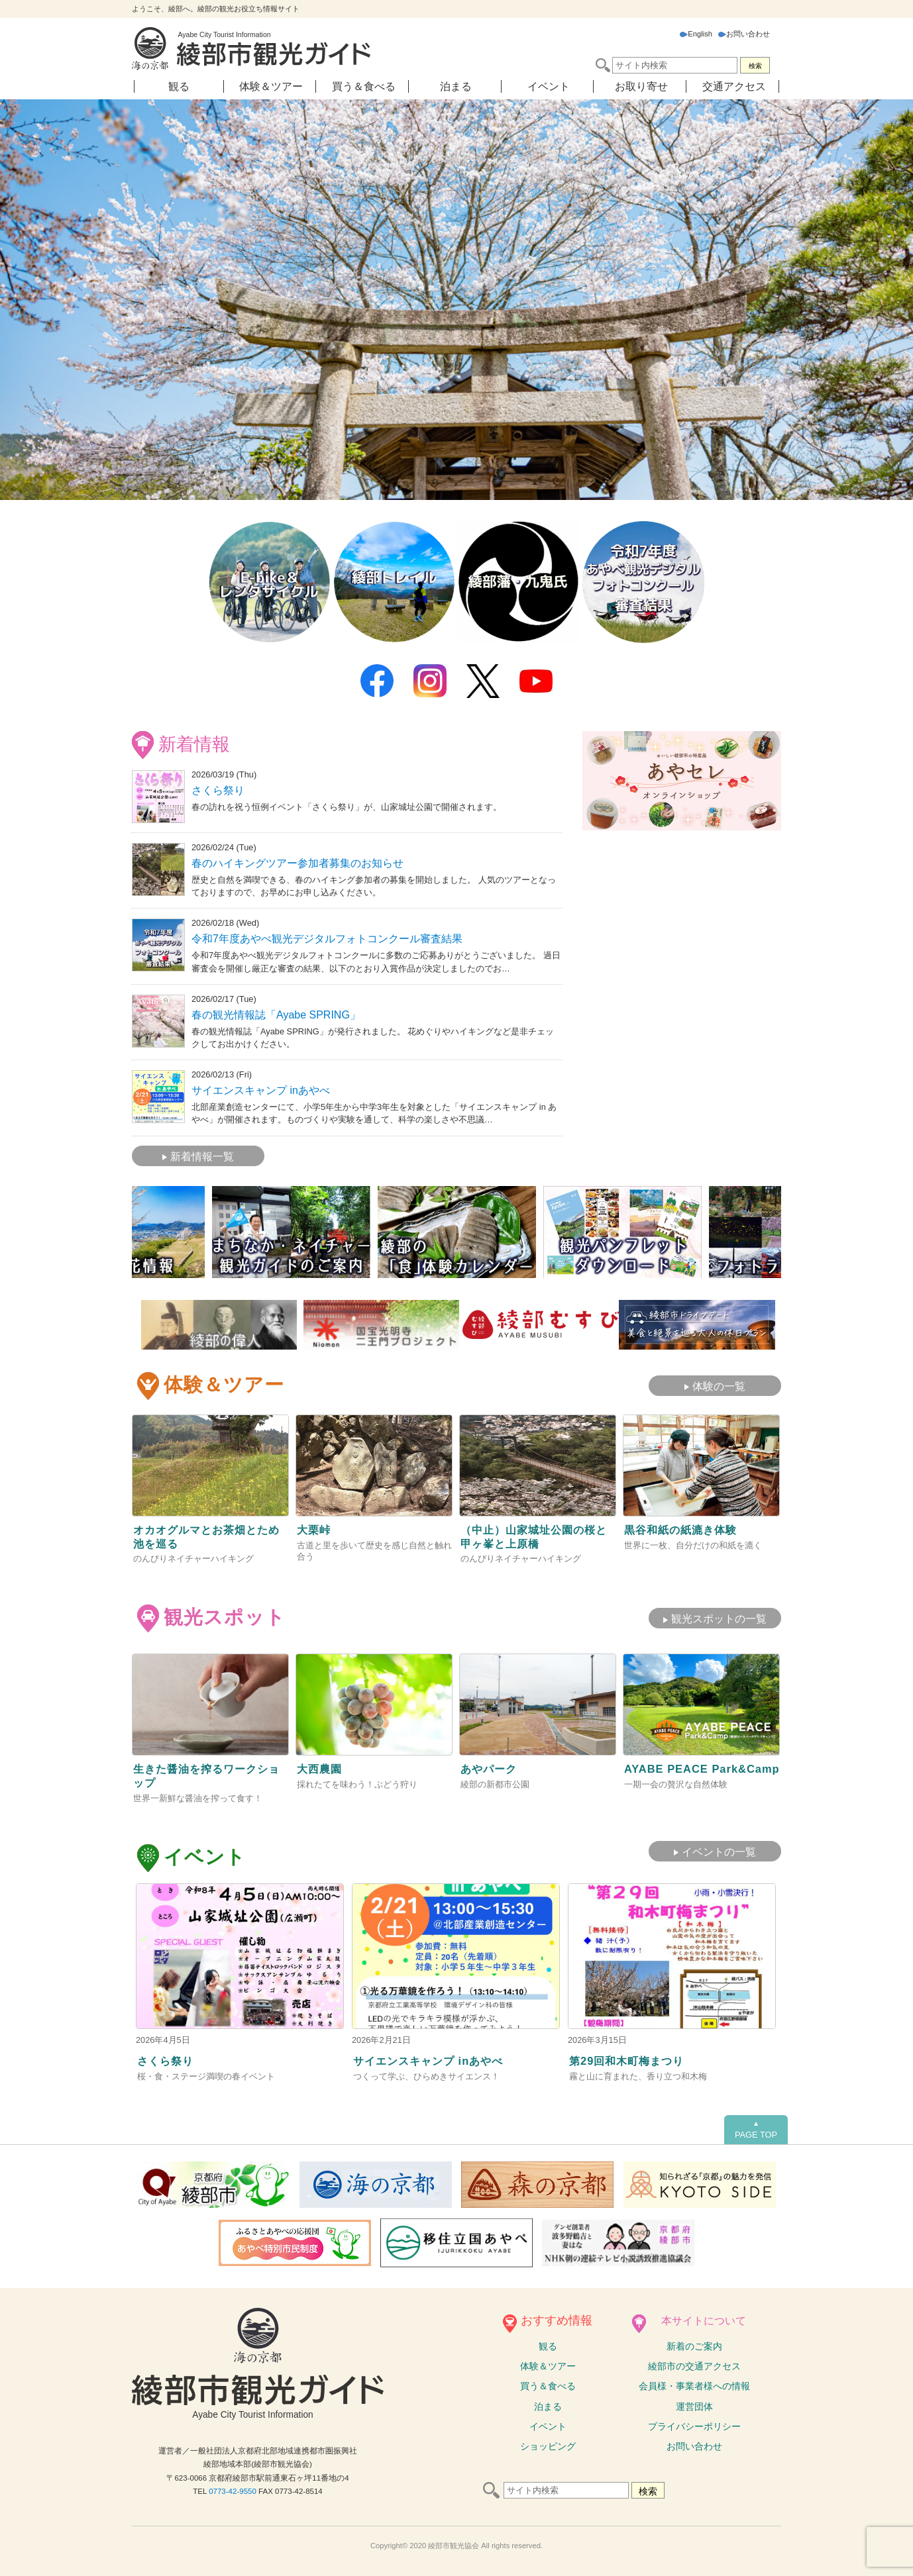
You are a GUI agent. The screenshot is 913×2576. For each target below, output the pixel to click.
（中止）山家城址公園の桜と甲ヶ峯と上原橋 (536, 1528)
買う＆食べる (364, 86)
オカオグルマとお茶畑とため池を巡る (208, 1528)
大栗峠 (316, 1521)
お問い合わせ (744, 34)
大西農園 (322, 1762)
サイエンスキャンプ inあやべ (260, 1083)
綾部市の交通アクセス (694, 2362)
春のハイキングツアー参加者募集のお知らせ (297, 861)
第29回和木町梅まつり (633, 2056)
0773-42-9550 (232, 2488)
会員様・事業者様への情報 (694, 2383)
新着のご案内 (694, 2343)
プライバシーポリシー (694, 2423)
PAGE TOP (756, 2126)
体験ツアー (548, 2362)
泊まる (456, 86)
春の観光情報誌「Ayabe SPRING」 (275, 1009)
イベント (548, 86)
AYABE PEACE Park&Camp (669, 1769)
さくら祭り (217, 789)
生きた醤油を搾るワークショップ (208, 1769)
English (696, 34)
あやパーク (491, 1762)
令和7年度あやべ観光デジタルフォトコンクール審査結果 (326, 935)
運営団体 (694, 2403)
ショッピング (548, 2443)
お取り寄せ (641, 86)
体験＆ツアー (271, 86)
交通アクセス (734, 86)
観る (178, 86)
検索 (755, 66)
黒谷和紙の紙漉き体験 (687, 1521)
